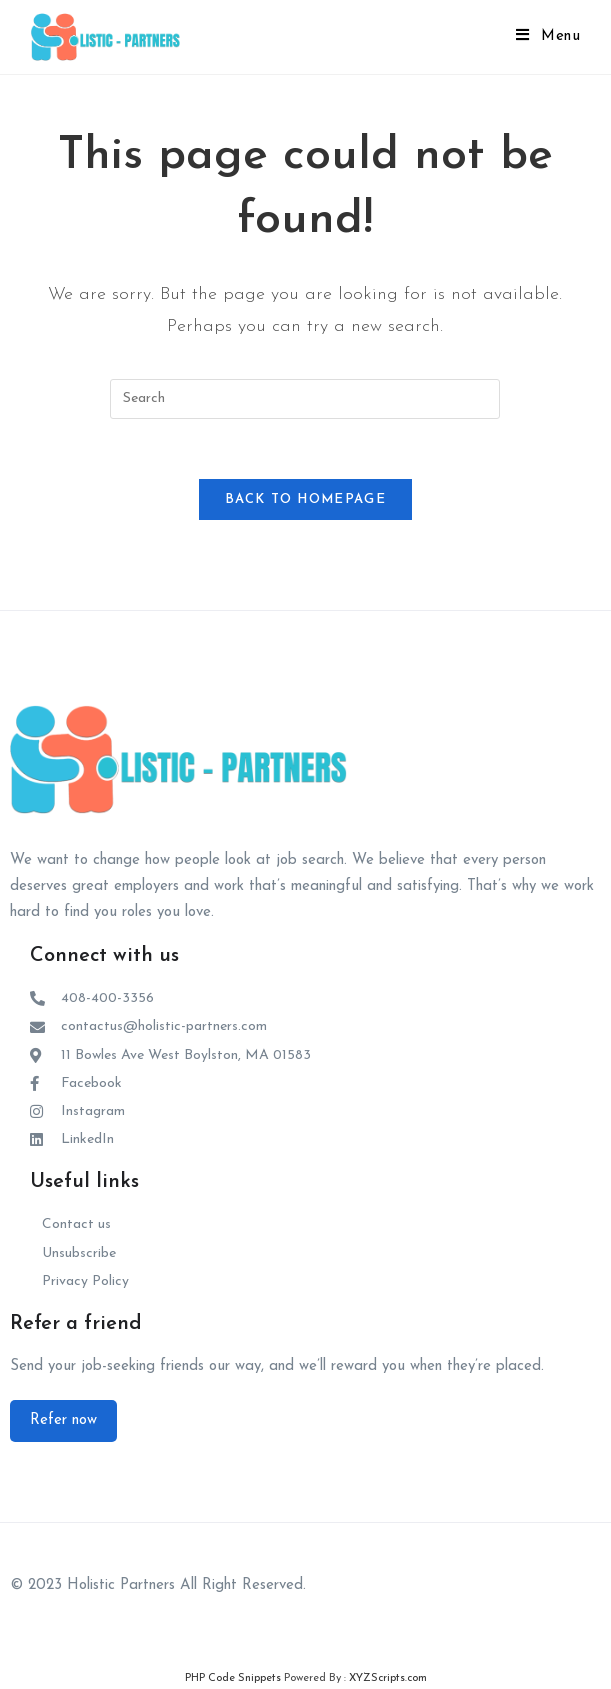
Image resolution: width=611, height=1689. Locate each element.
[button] (63, 1421)
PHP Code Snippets (233, 1678)
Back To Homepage (305, 499)
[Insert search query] (305, 399)
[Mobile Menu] (548, 37)
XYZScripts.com (388, 1678)
